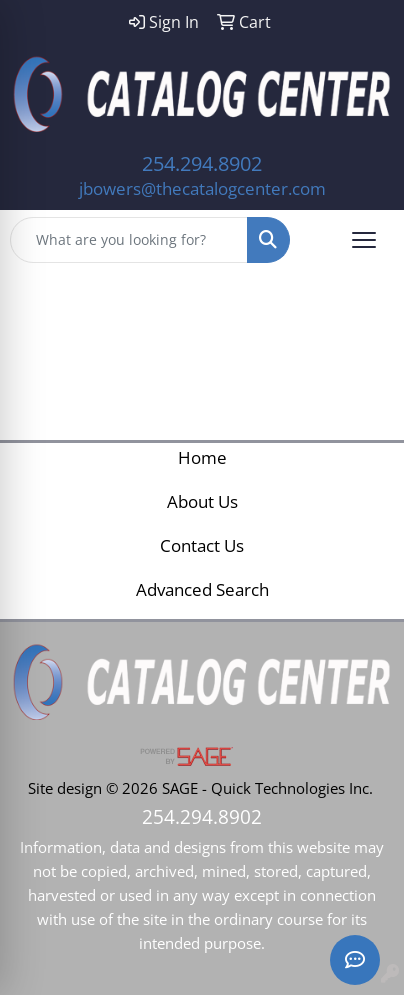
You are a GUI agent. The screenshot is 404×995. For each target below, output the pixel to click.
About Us (202, 501)
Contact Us (202, 545)
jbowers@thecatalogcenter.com (202, 188)
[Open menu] (364, 240)
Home (202, 457)
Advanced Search (202, 589)
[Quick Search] (129, 240)
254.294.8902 (202, 163)
